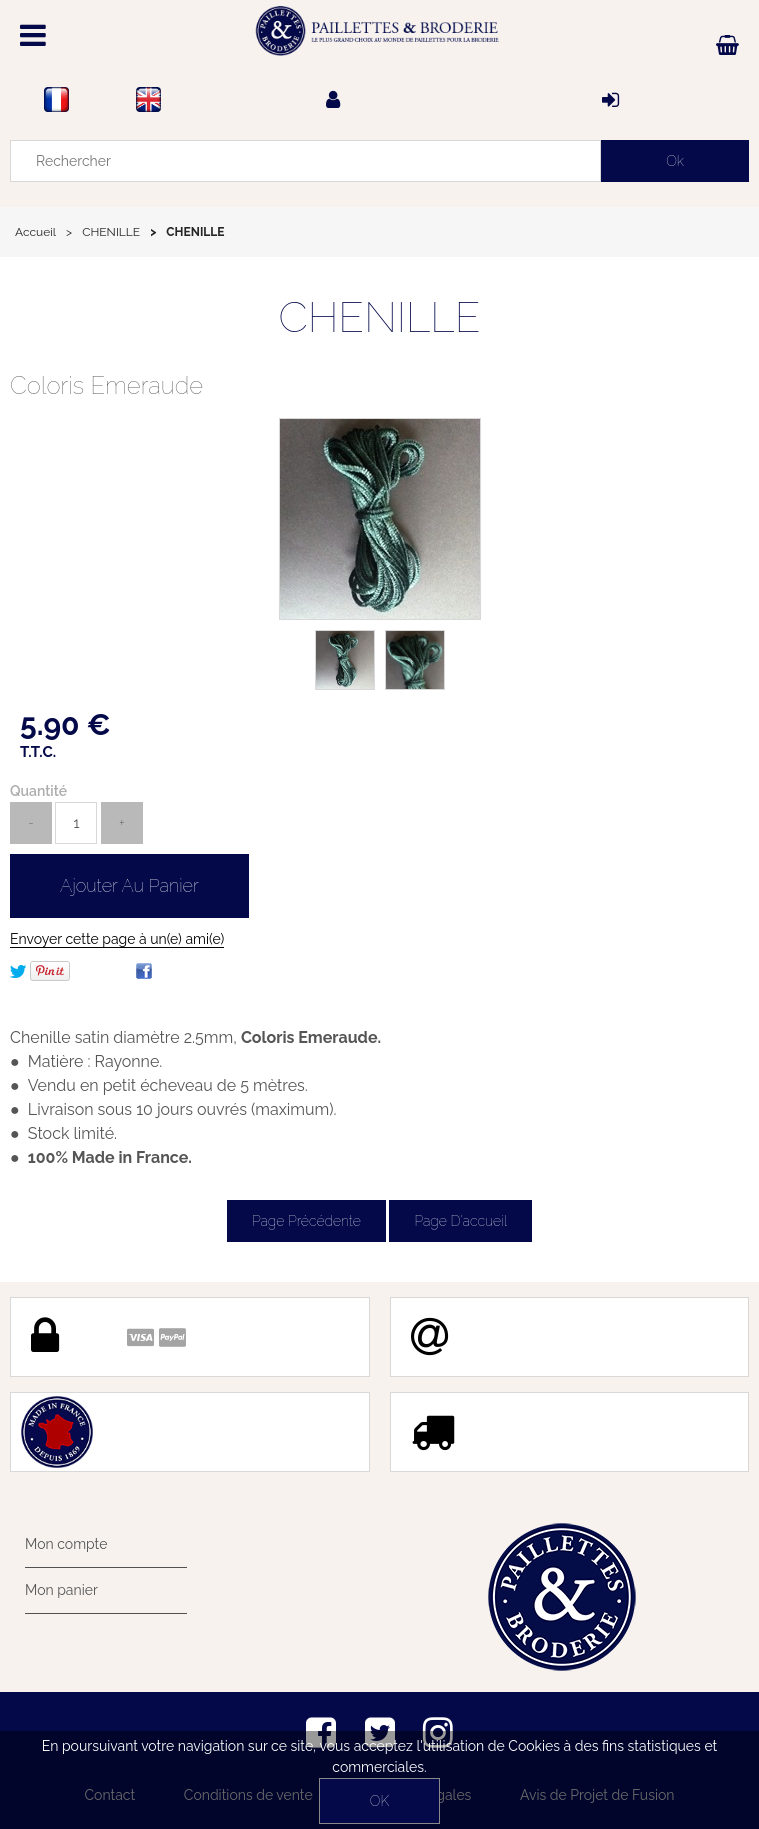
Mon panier (61, 1590)
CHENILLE (379, 317)
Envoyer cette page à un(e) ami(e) (117, 939)
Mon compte (66, 1544)
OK (379, 1801)
